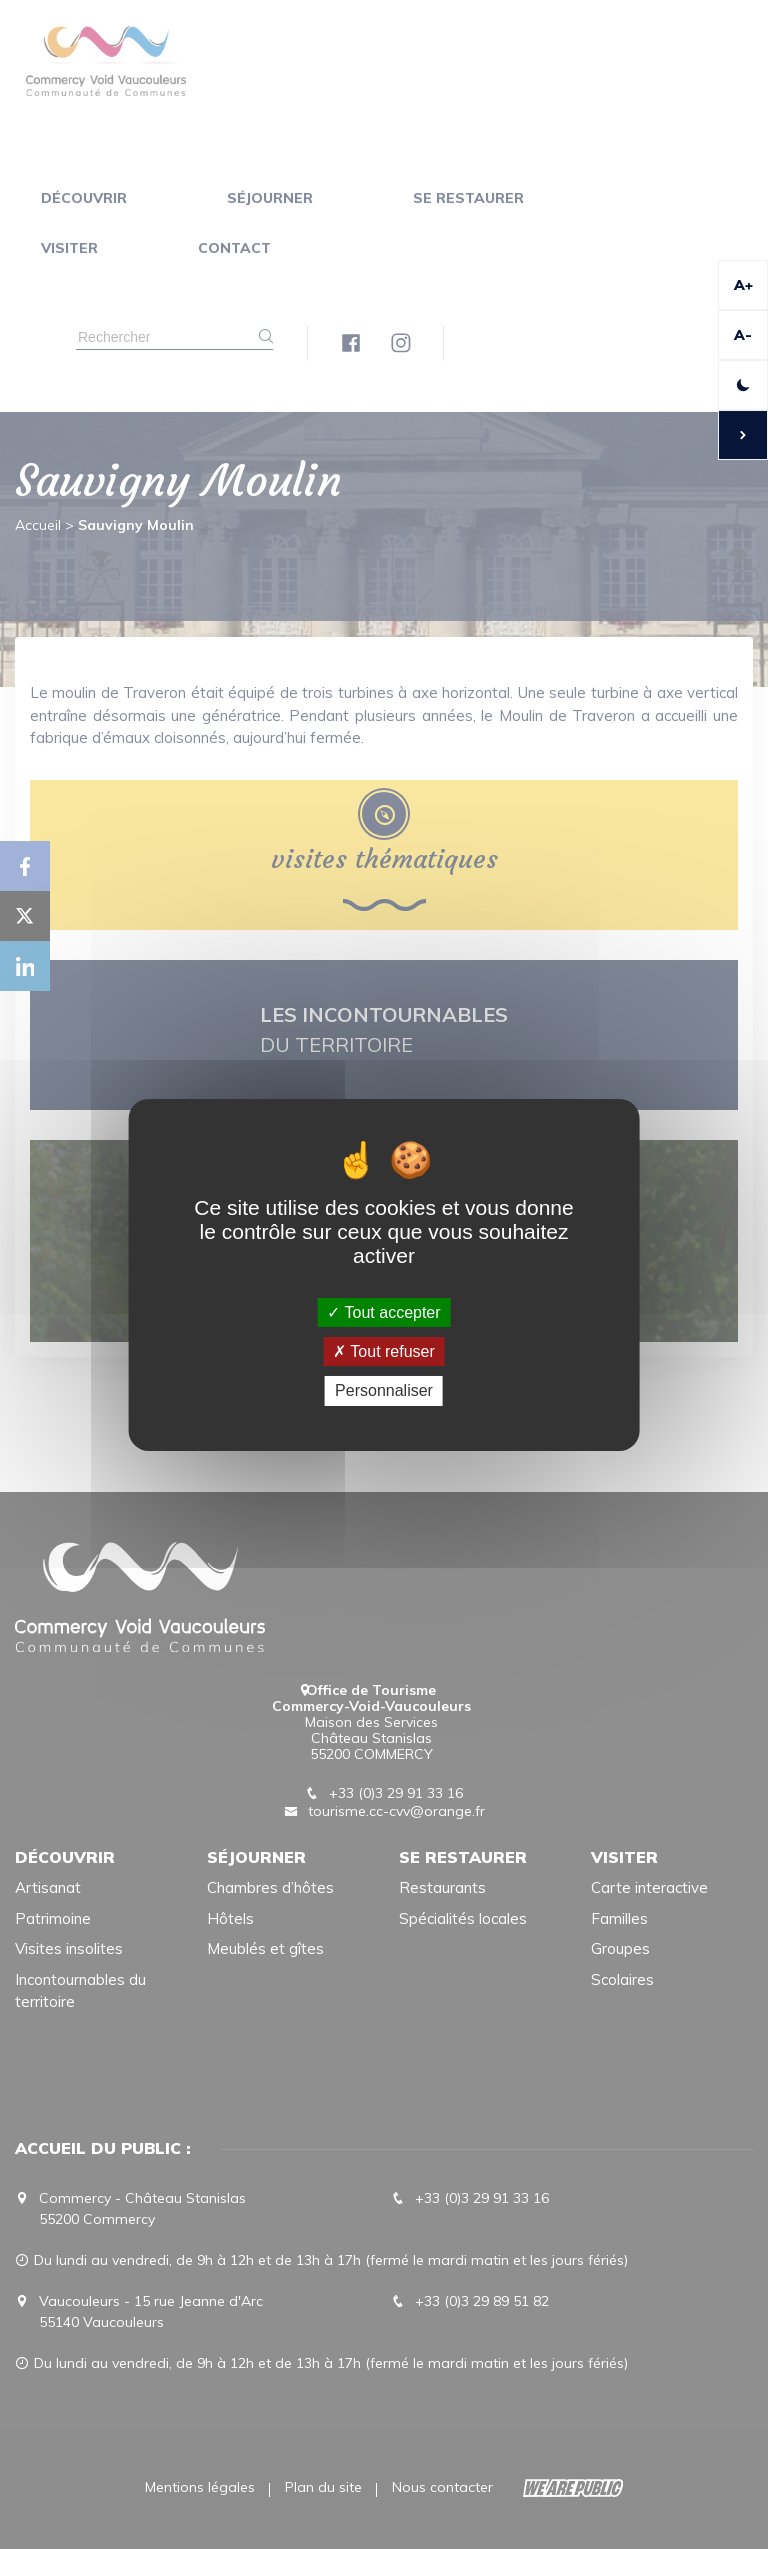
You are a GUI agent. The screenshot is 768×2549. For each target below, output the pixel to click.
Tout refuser (384, 1351)
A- (743, 335)
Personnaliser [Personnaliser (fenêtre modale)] (384, 1390)
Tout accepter (383, 1312)
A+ (743, 285)
